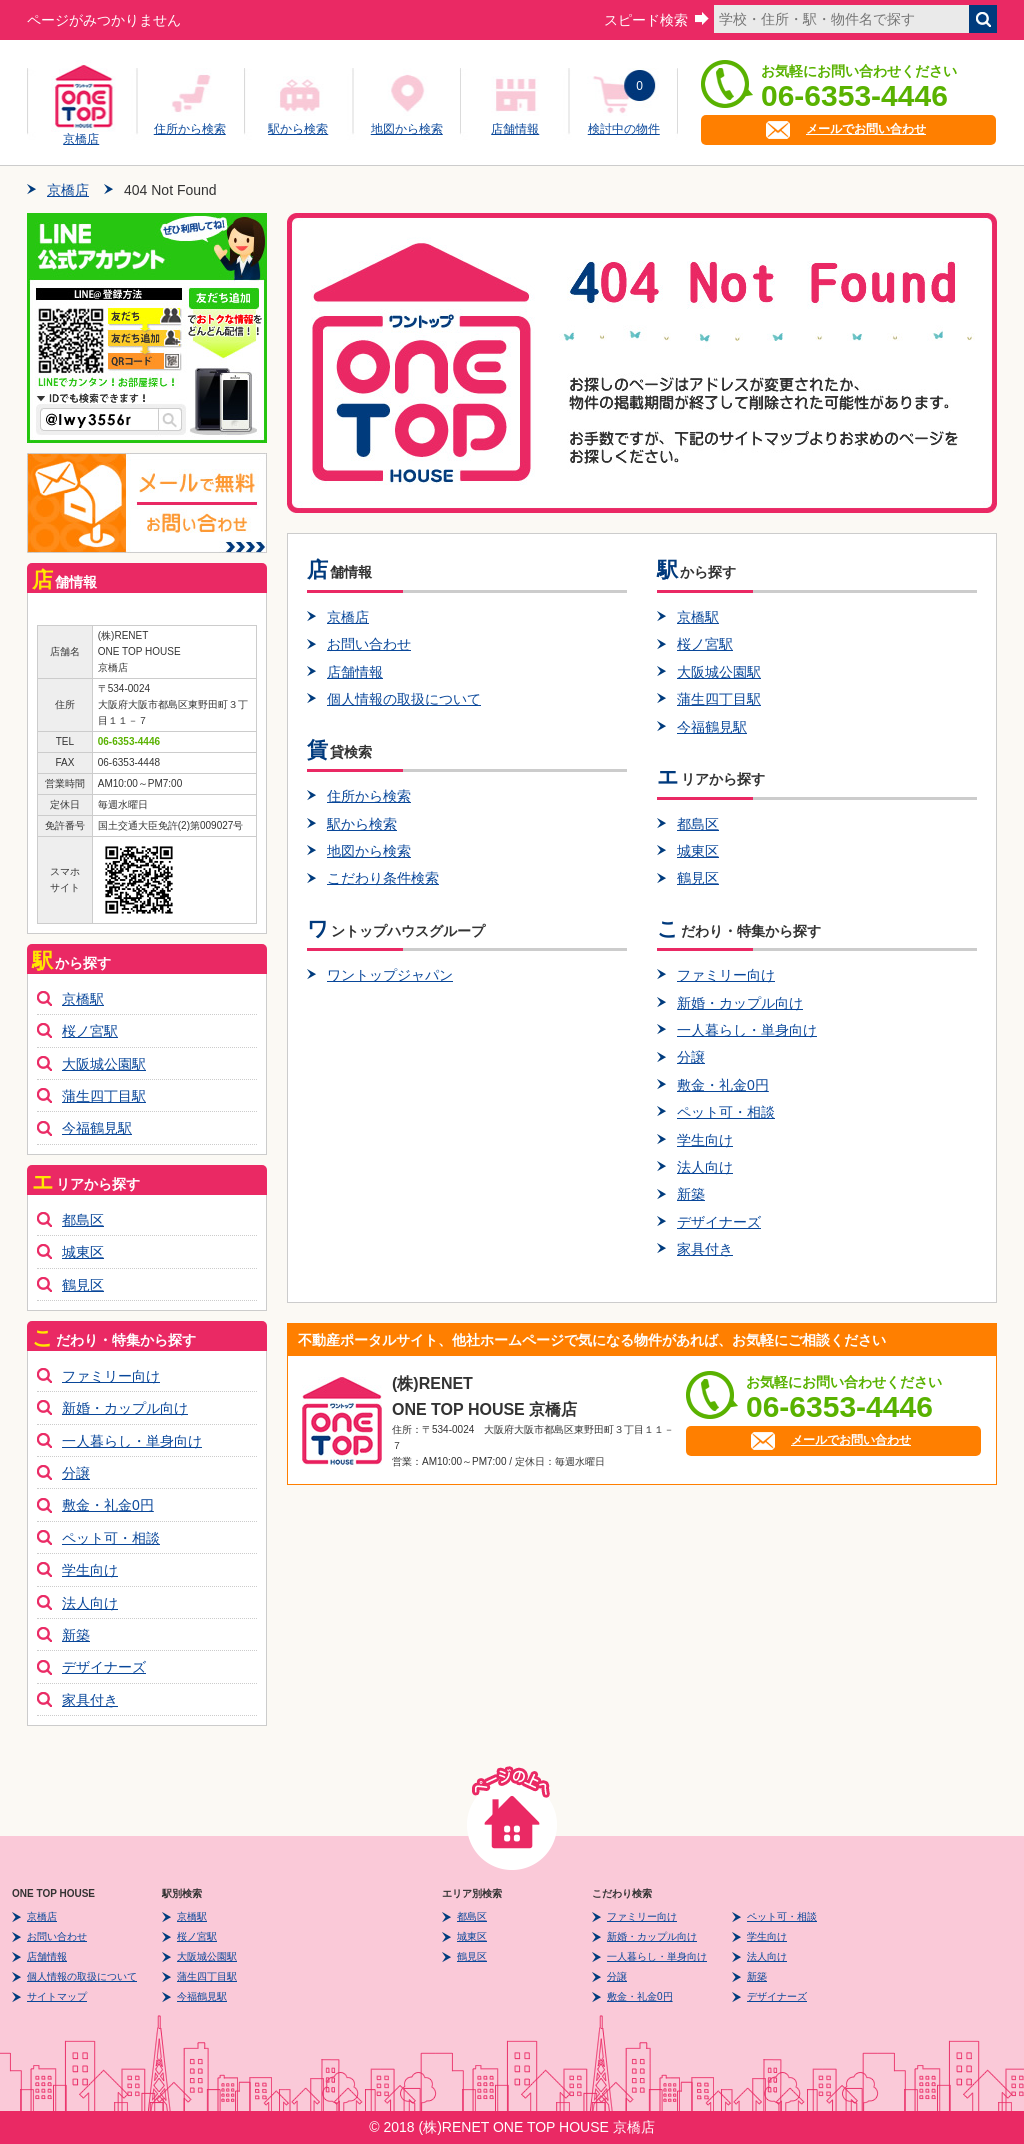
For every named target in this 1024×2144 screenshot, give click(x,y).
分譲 (691, 1057)
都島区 (698, 824)
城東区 (698, 851)
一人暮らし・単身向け (747, 1030)
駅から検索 (298, 129)
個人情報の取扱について (404, 699)
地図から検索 (407, 129)
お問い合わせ (369, 644)
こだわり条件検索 (383, 878)
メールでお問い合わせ (866, 129)
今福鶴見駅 (712, 727)
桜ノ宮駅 (705, 644)
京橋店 (81, 136)
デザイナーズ (719, 1222)
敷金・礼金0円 (723, 1085)
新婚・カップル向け (740, 1003)
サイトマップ (57, 1996)
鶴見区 (698, 878)
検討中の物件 (624, 129)
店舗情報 (515, 129)
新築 (691, 1194)
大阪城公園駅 (719, 672)
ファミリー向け (726, 975)
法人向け (705, 1167)
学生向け (705, 1140)
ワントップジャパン (390, 975)
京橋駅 (698, 617)
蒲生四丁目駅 (719, 699)
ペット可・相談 (726, 1112)
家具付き (705, 1249)
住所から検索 (190, 129)
